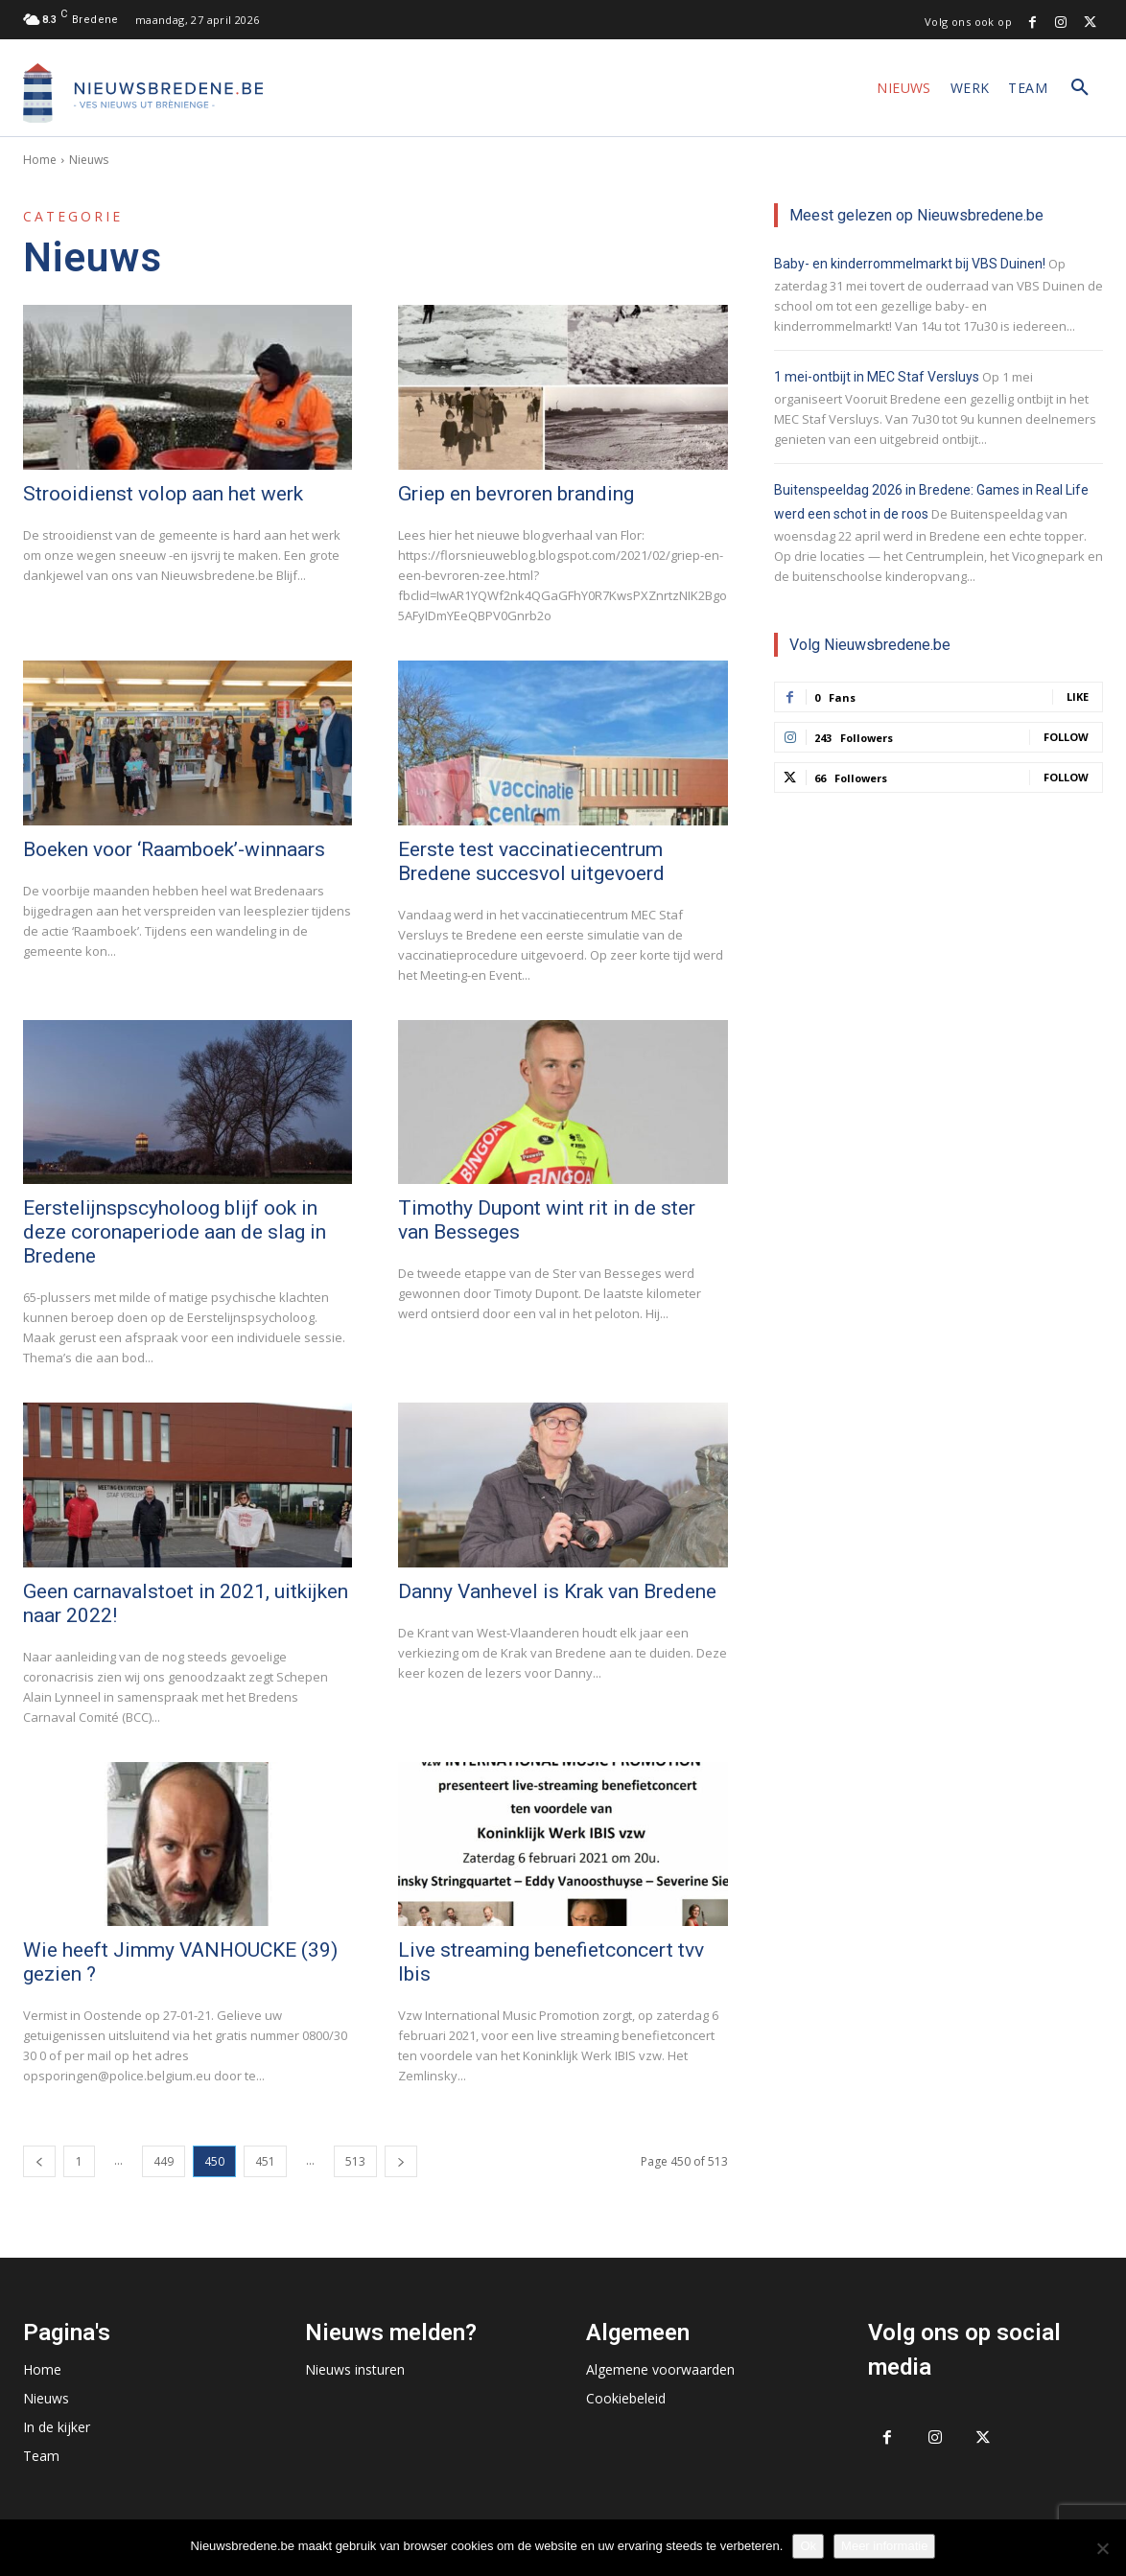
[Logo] (143, 93)
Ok (808, 2546)
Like (1078, 696)
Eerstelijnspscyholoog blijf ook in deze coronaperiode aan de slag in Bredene (174, 1231)
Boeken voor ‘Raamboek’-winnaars (174, 849)
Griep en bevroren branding (516, 493)
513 (355, 2161)
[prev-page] (39, 2161)
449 (163, 2161)
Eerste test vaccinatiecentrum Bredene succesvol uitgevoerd (531, 861)
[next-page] (401, 2161)
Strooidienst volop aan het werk (163, 493)
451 (265, 2161)
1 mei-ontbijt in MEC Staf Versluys (876, 376)
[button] (1080, 88)
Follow (1066, 737)
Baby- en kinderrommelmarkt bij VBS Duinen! (909, 263)
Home (40, 159)
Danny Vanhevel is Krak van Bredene (557, 1591)
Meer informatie (884, 2546)
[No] (1102, 2548)
